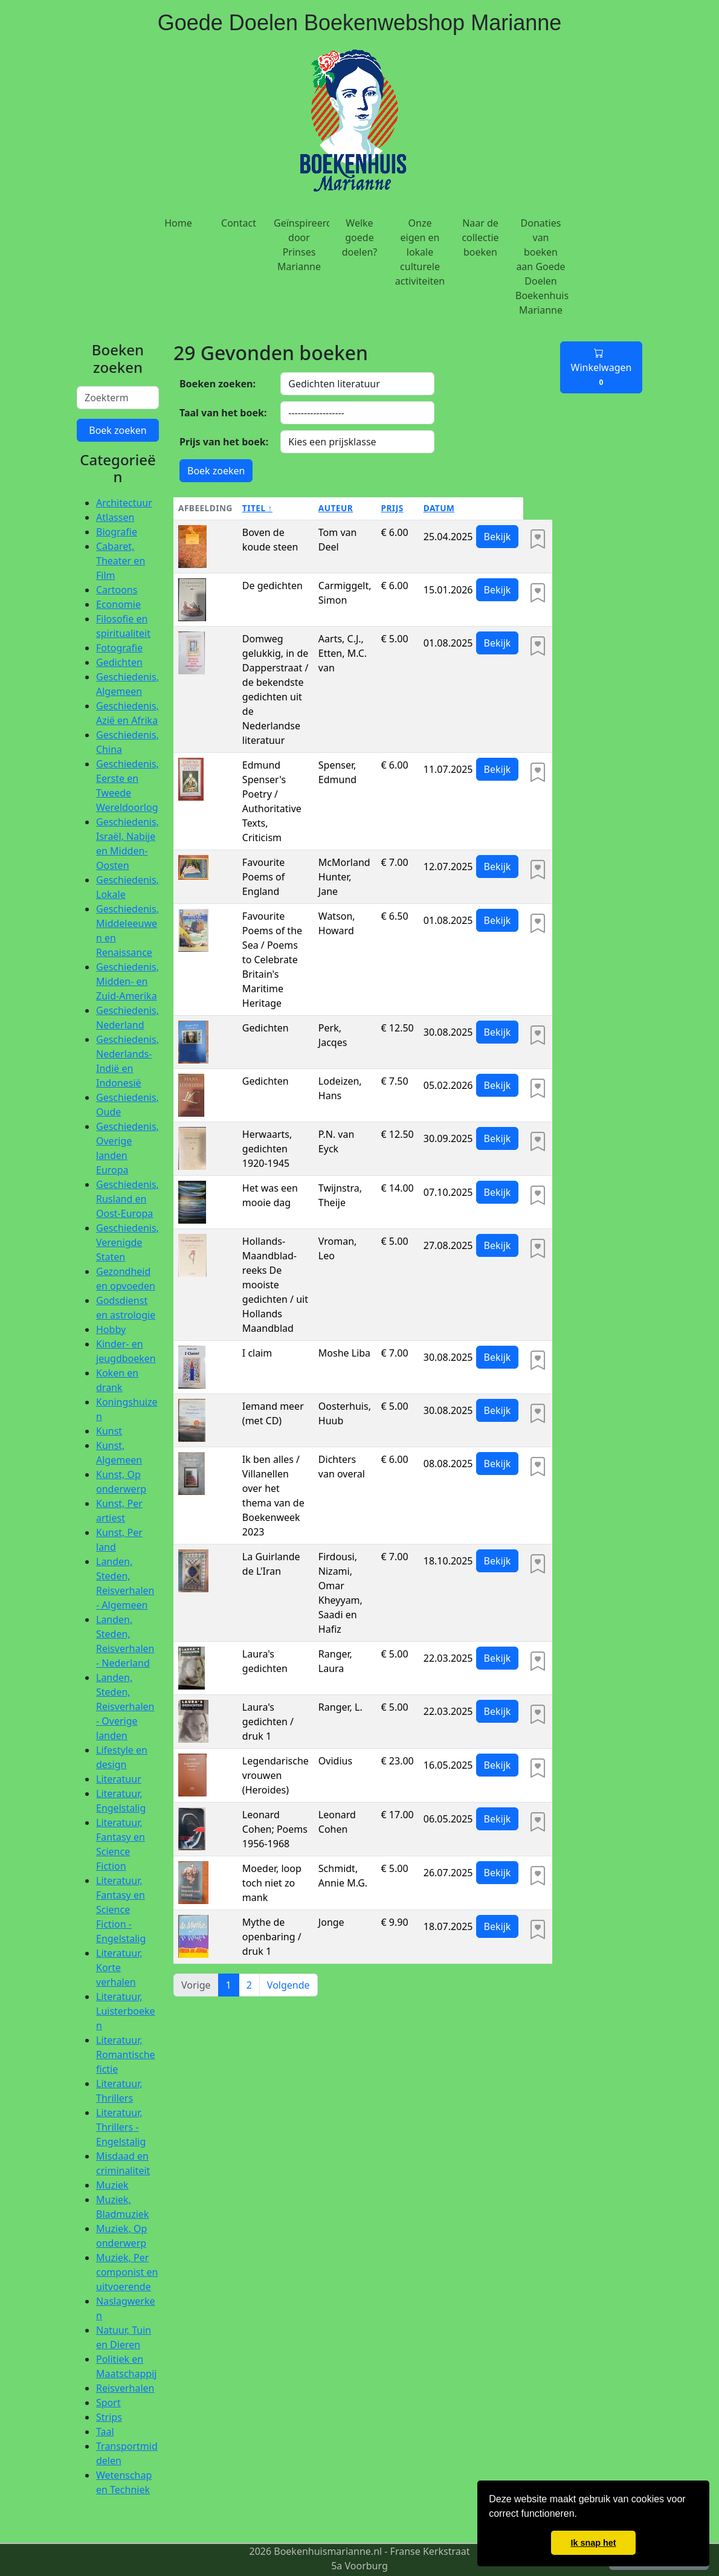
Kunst (109, 1431)
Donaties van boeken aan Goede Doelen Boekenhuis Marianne (542, 266)
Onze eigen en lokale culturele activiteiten (420, 252)
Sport (108, 2402)
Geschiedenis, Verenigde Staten (127, 1242)
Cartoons (116, 589)
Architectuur (124, 502)
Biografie (116, 531)
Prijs (392, 508)
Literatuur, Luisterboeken (125, 2011)
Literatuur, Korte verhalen (119, 1967)
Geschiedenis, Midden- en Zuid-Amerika (127, 981)
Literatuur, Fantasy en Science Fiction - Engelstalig (121, 1909)
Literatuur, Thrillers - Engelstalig (121, 2127)
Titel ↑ (257, 508)
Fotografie (119, 647)
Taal (105, 2431)
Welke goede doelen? (360, 237)
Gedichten (119, 662)
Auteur (335, 508)
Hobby (111, 1329)
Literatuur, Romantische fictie (125, 2054)
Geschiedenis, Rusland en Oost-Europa (127, 1199)
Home (178, 223)
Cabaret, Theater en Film (120, 561)
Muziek (112, 2185)
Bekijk (497, 536)
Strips (109, 2417)
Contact (238, 223)
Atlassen (115, 517)
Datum (439, 508)
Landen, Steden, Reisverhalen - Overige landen (125, 1706)
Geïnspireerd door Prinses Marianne (301, 244)
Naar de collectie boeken (480, 237)
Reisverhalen (125, 2388)
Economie (118, 604)
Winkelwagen (601, 367)
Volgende (288, 1985)
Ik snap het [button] (593, 2543)
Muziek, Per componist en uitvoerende (127, 2272)
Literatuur (118, 1779)
